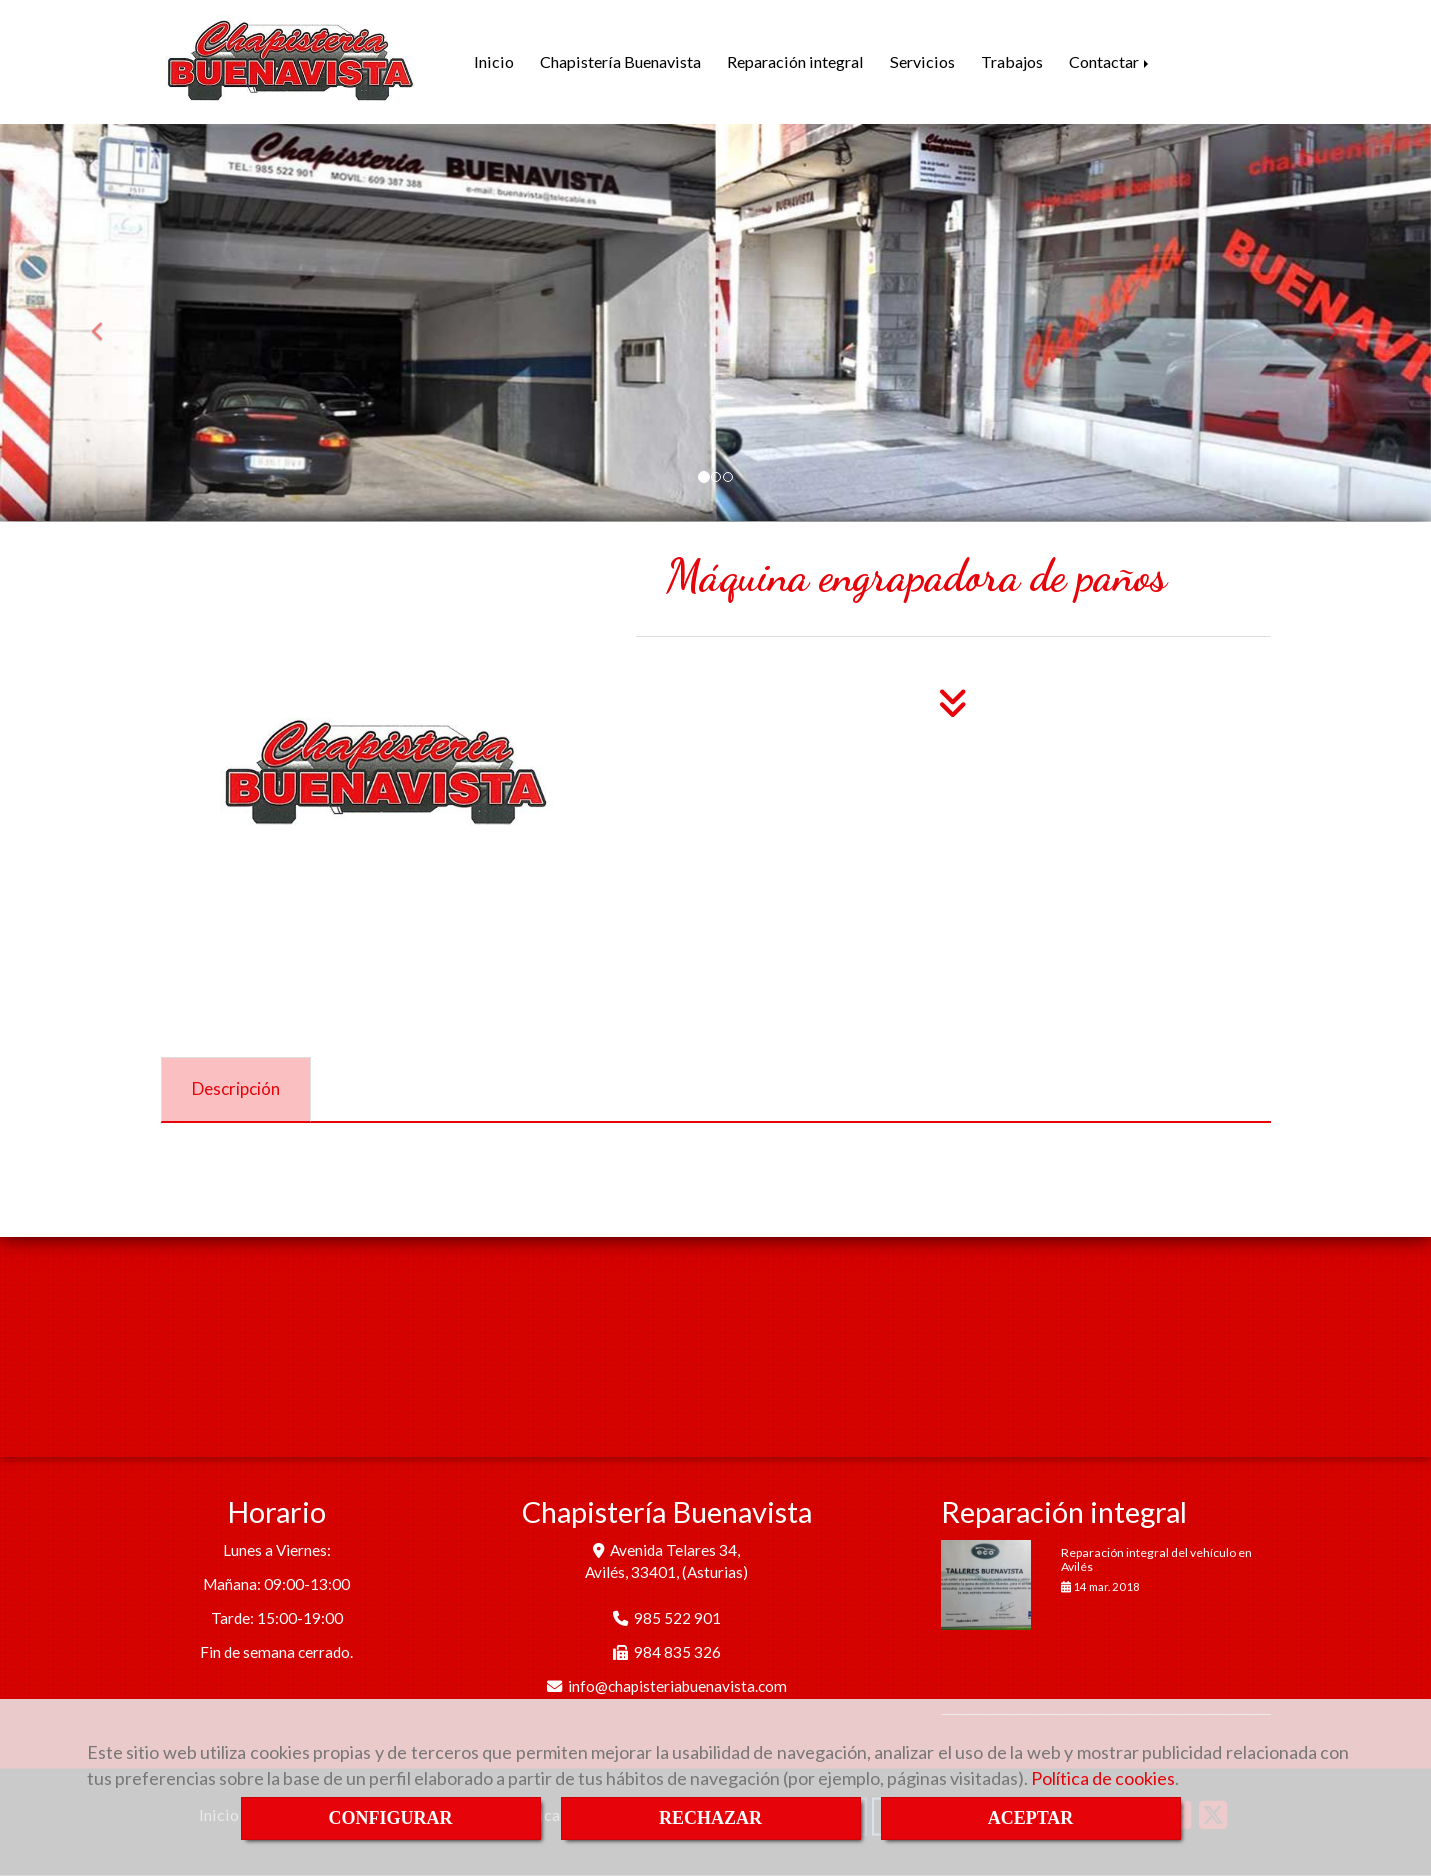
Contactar (1110, 61)
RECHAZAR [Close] (710, 1818)
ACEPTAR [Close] (1031, 1818)
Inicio (494, 61)
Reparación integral (795, 61)
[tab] (236, 1090)
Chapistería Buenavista (620, 61)
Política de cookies (1103, 1778)
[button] (107, 323)
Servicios (922, 61)
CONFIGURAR (391, 1818)
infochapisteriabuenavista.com (677, 1686)
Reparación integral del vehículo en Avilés (1156, 1559)
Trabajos (1012, 61)
